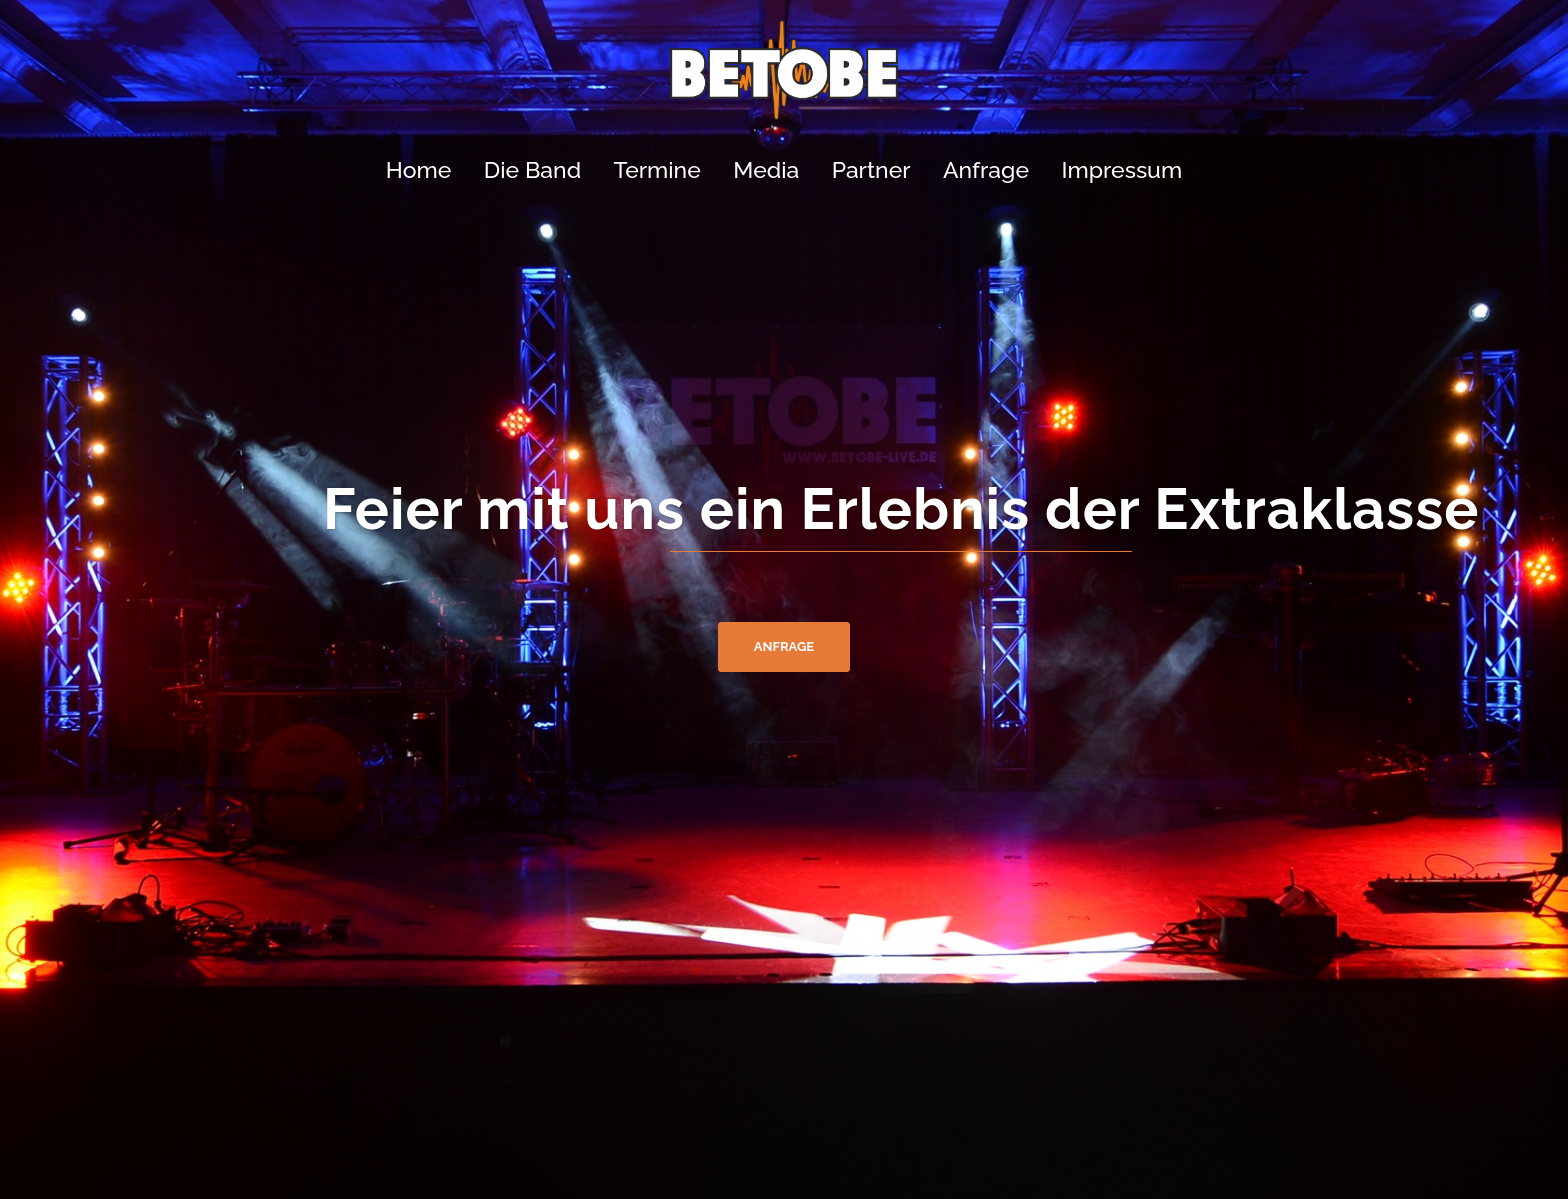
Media (766, 169)
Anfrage (986, 169)
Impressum (1121, 169)
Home (418, 169)
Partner (871, 169)
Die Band (532, 169)
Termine (657, 169)
